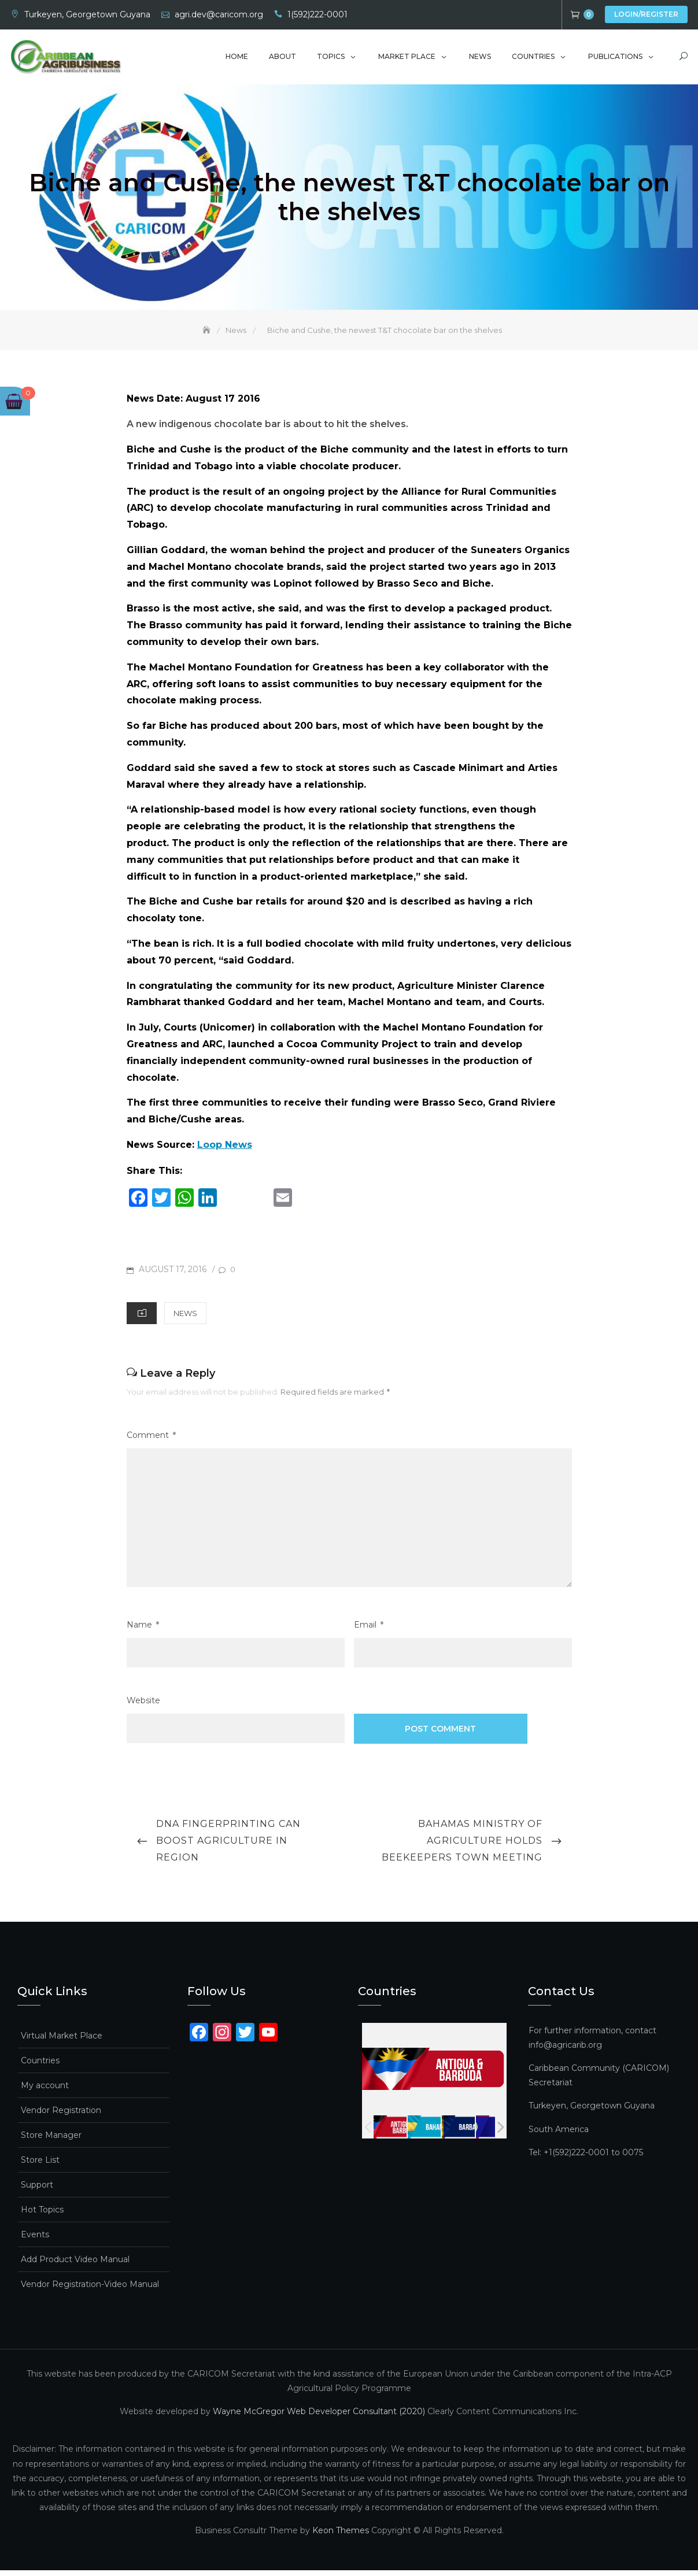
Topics (331, 59)
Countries (533, 59)
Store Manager (51, 2141)
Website (143, 1706)
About (282, 59)
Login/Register (646, 14)
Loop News (224, 1150)
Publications (615, 59)
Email (368, 1631)
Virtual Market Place (61, 2041)
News (480, 59)
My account (45, 2091)
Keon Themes (340, 2536)
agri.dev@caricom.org (219, 14)
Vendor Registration (61, 2116)
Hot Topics (42, 2215)
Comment (151, 1441)
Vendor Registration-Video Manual (90, 2290)
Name (143, 1631)
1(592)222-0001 (317, 14)
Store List (40, 2165)
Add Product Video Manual (75, 2265)
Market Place (406, 59)
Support (37, 2190)
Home (237, 59)
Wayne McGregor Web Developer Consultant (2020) (319, 2417)
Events (35, 2240)
